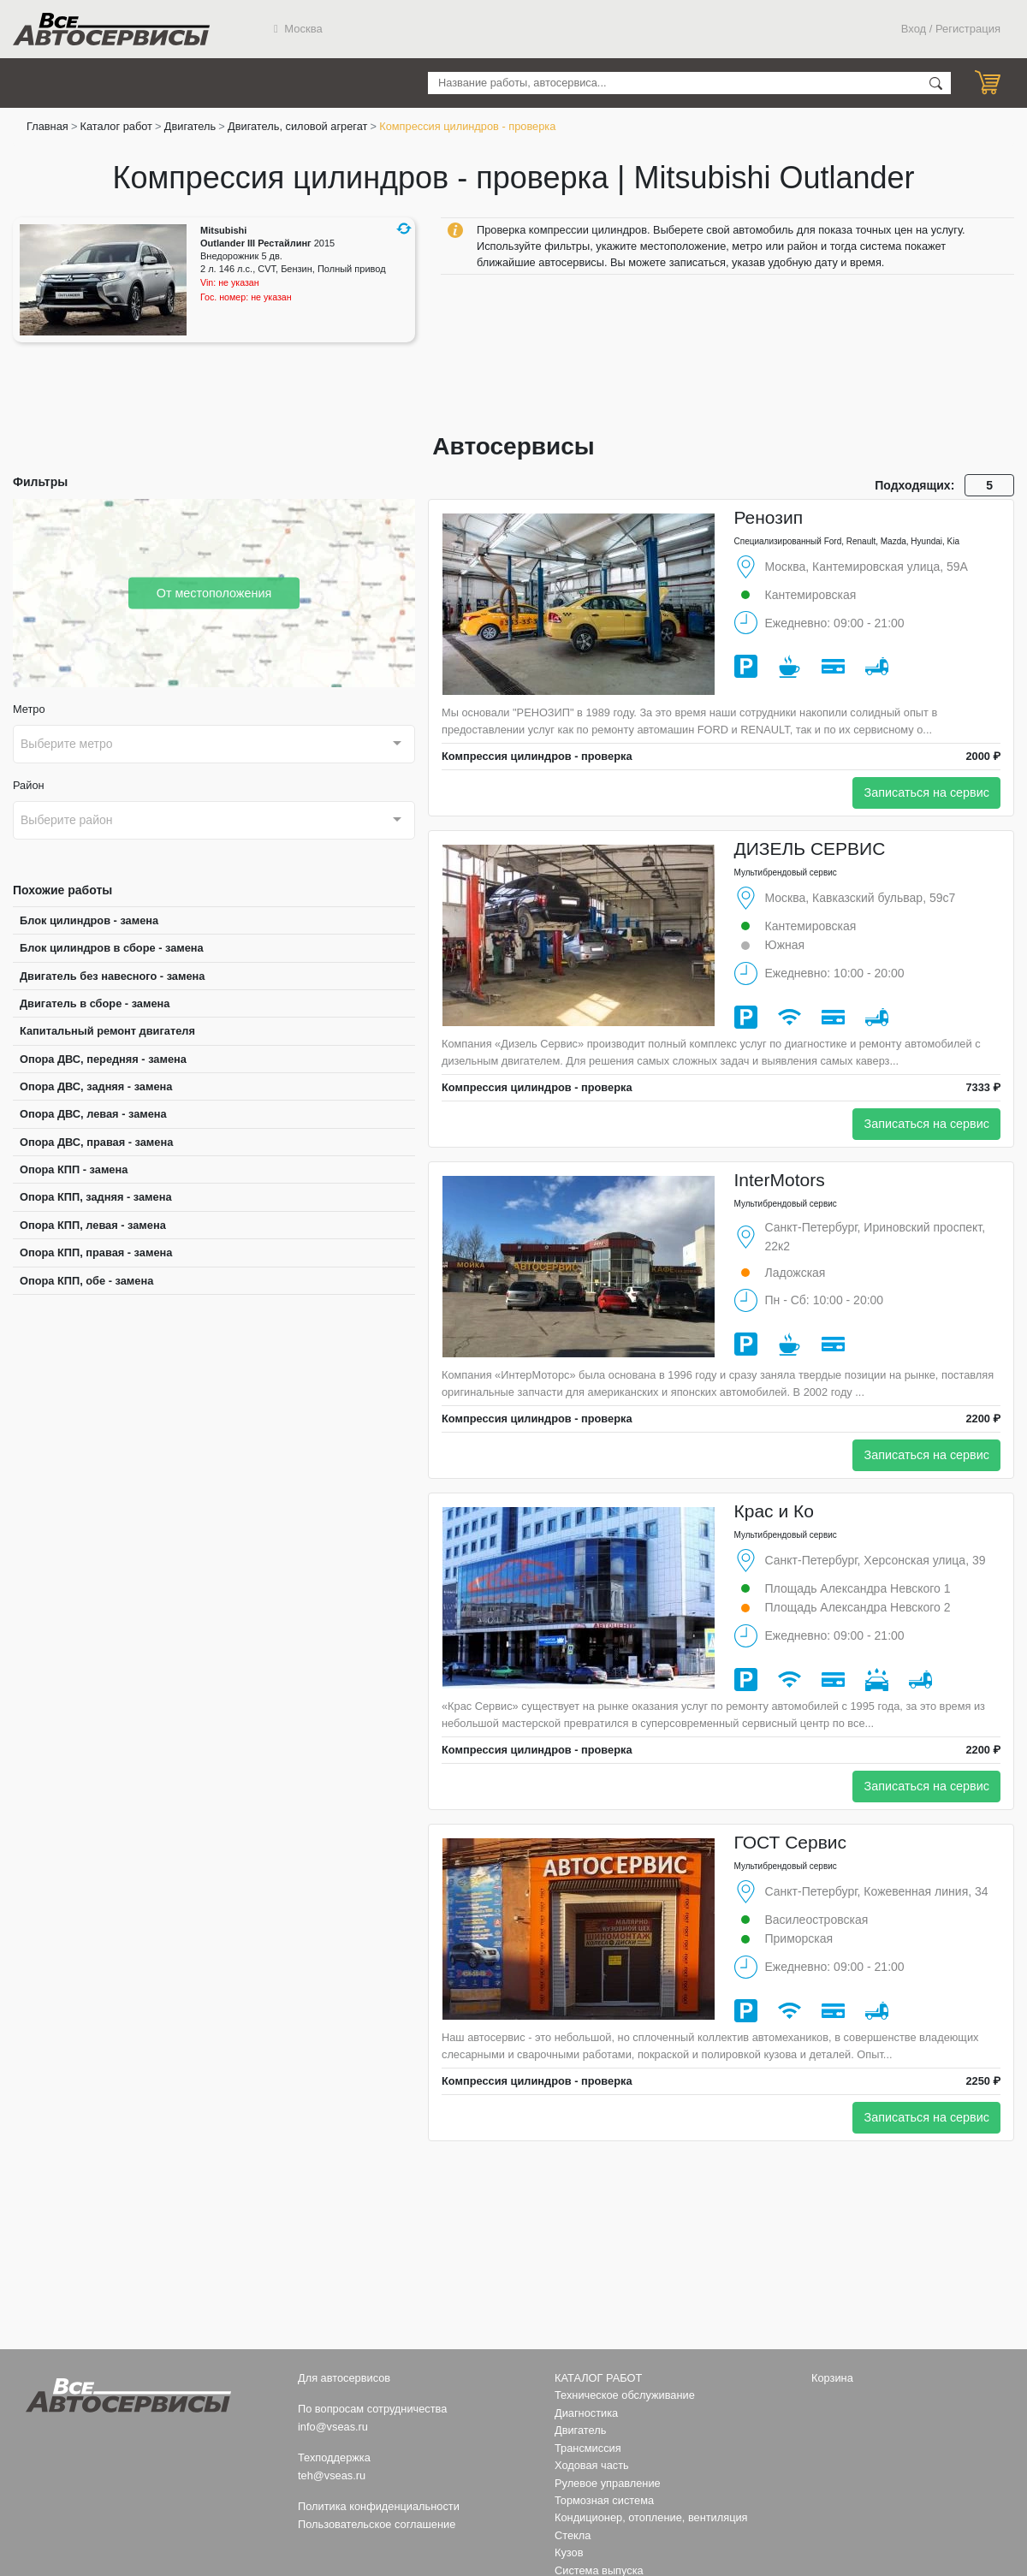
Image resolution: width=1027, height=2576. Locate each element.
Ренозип (769, 517)
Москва (298, 28)
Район (29, 785)
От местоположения (214, 592)
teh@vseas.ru (331, 2475)
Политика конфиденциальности (379, 2506)
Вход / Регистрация (950, 28)
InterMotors (779, 1180)
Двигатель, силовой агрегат (297, 126)
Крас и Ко (774, 1511)
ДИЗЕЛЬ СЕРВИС (810, 848)
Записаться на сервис (926, 792)
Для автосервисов (344, 2377)
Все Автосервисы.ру (111, 29)
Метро (29, 709)
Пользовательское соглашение (376, 2524)
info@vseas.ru (333, 2426)
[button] (404, 228)
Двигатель (190, 126)
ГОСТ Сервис (790, 1842)
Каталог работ (116, 126)
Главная (47, 126)
